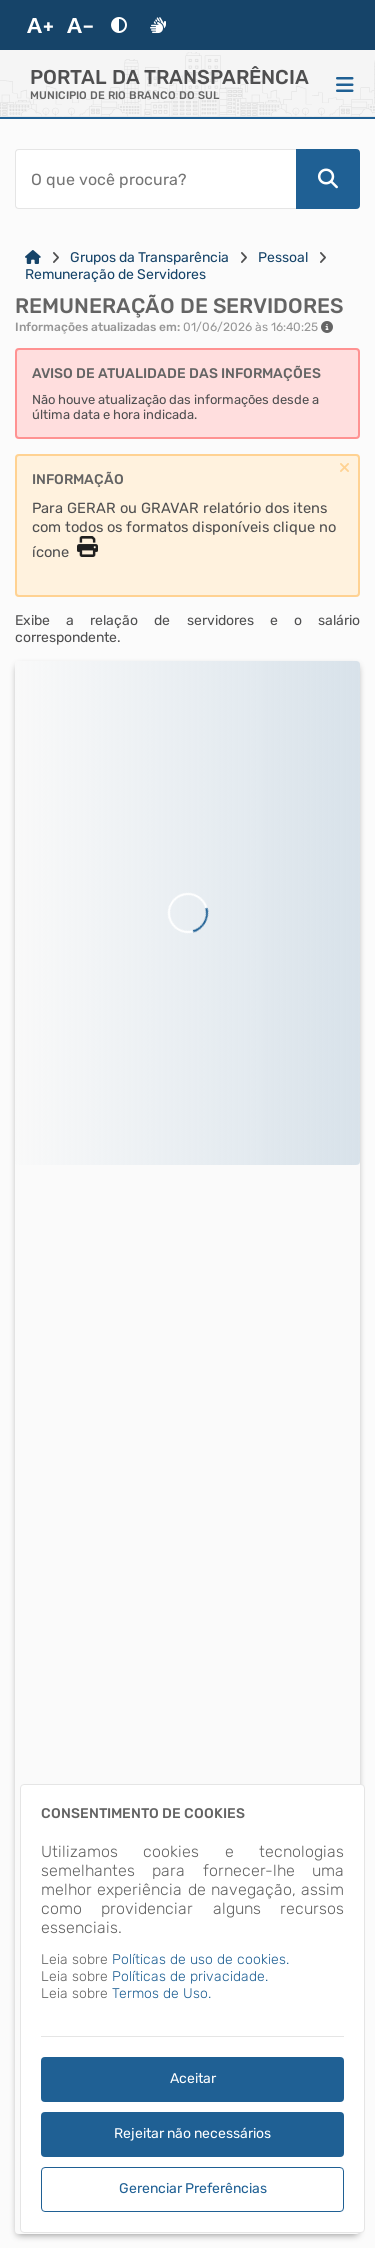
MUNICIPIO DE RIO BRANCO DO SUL (124, 95)
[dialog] (192, 2008)
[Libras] (158, 25)
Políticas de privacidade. (190, 1976)
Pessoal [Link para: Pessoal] (283, 257)
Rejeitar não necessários (192, 2133)
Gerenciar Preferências (193, 2188)
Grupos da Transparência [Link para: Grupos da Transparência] (149, 257)
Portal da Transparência (169, 77)
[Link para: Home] (33, 257)
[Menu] (345, 84)
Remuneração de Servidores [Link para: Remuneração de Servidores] (115, 274)
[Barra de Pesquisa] (155, 179)
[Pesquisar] (328, 179)
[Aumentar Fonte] (40, 25)
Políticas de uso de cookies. (200, 1959)
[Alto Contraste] (119, 25)
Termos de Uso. (161, 1993)
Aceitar (193, 2078)
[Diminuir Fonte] (80, 25)
